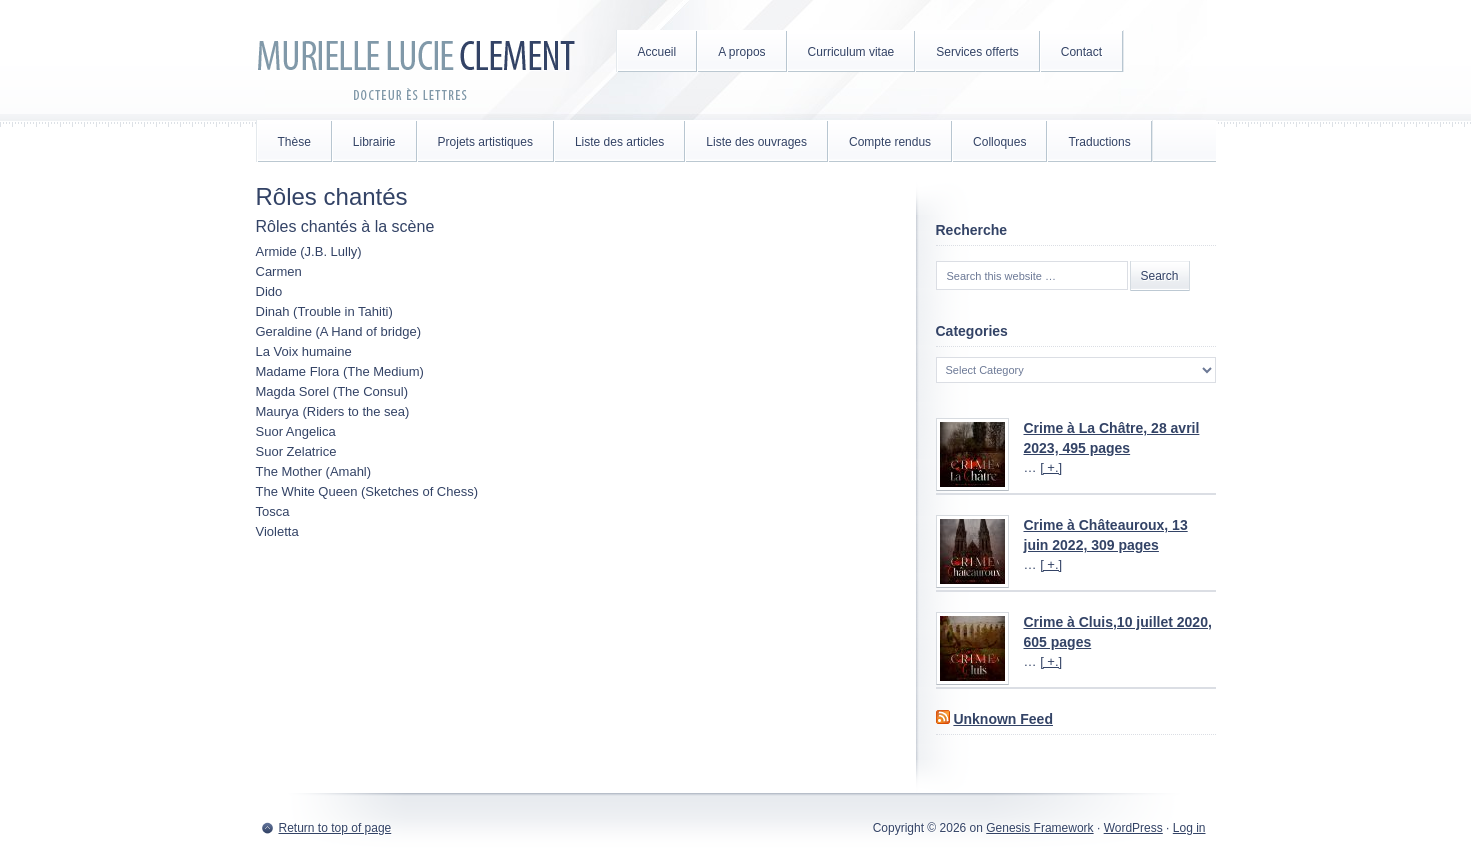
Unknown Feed (1003, 719)
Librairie (374, 142)
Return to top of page (335, 828)
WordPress (1133, 828)
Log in (1189, 828)
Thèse (294, 142)
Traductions (1099, 142)
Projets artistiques (485, 142)
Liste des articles (619, 142)
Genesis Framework (1039, 828)
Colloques (999, 142)
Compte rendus (890, 142)
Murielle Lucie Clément (416, 60)
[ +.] (1051, 467)
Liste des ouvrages (756, 142)
